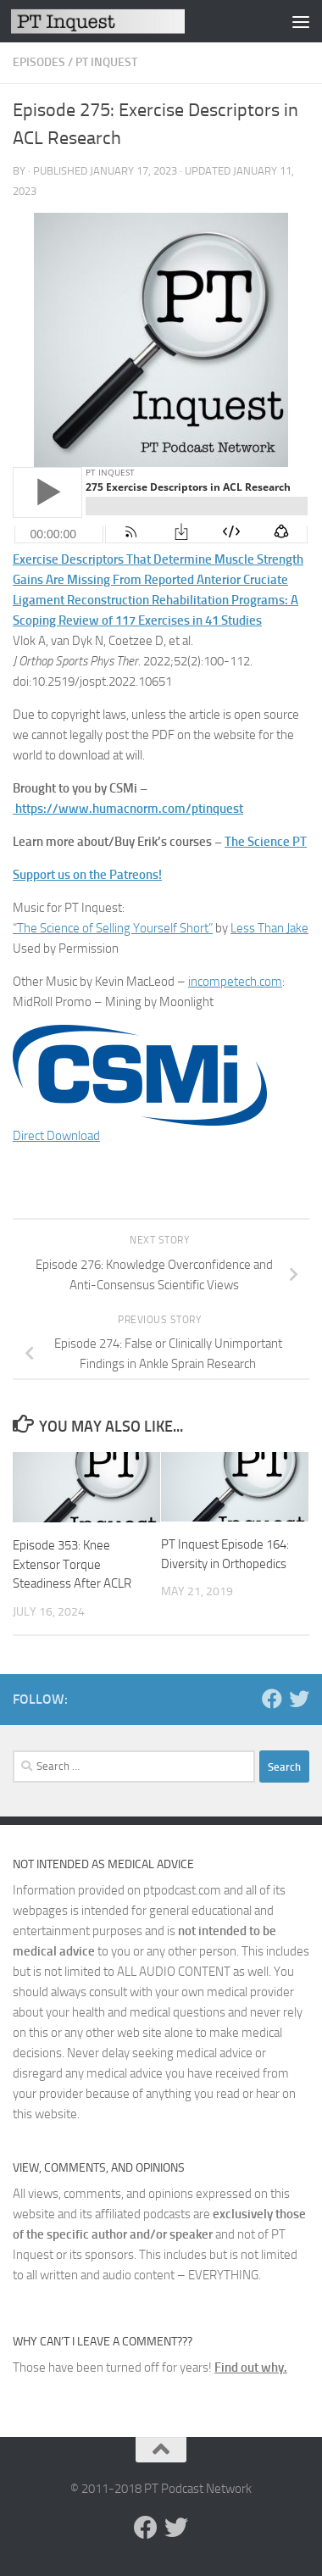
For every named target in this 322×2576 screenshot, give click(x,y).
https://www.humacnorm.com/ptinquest (129, 808)
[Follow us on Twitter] (299, 1699)
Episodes (39, 62)
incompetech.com (235, 981)
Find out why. (250, 2367)
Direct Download (56, 1135)
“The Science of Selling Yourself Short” (113, 928)
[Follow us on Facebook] (272, 1699)
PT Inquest (106, 62)
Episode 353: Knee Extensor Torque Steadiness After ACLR (72, 1564)
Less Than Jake (269, 928)
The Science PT (266, 841)
